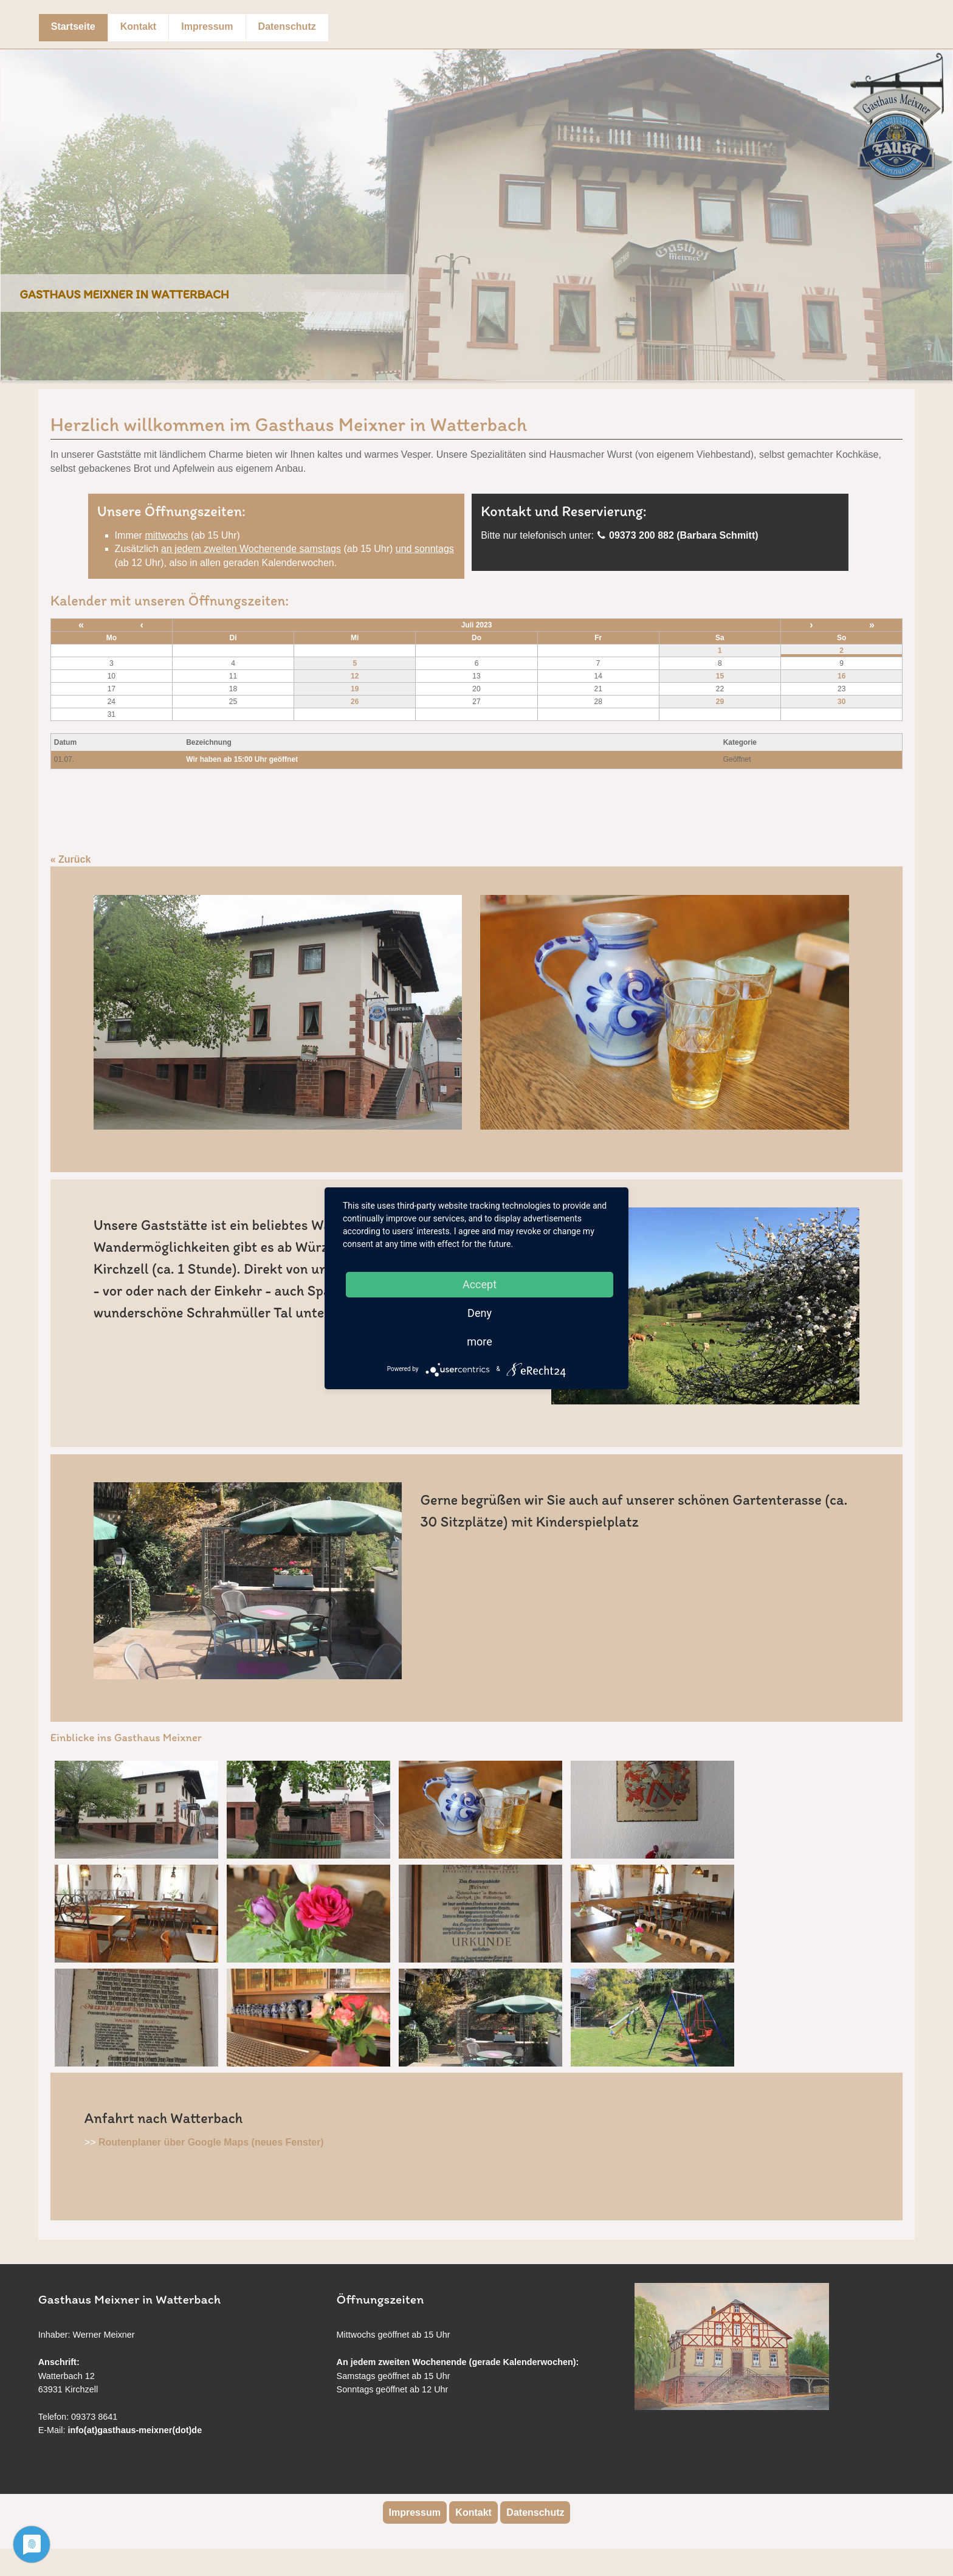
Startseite (73, 26)
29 (720, 701)
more (479, 1341)
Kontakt (138, 26)
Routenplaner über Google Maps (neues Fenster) (211, 2142)
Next (940, 206)
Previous (13, 206)
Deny (479, 1313)
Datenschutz (287, 26)
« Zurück (70, 859)
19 (355, 689)
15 (720, 676)
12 (355, 676)
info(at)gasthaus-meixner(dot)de (135, 2430)
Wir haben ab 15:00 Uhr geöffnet (242, 759)
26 (355, 701)
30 (841, 701)
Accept (480, 1284)
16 (841, 676)
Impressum (207, 26)
